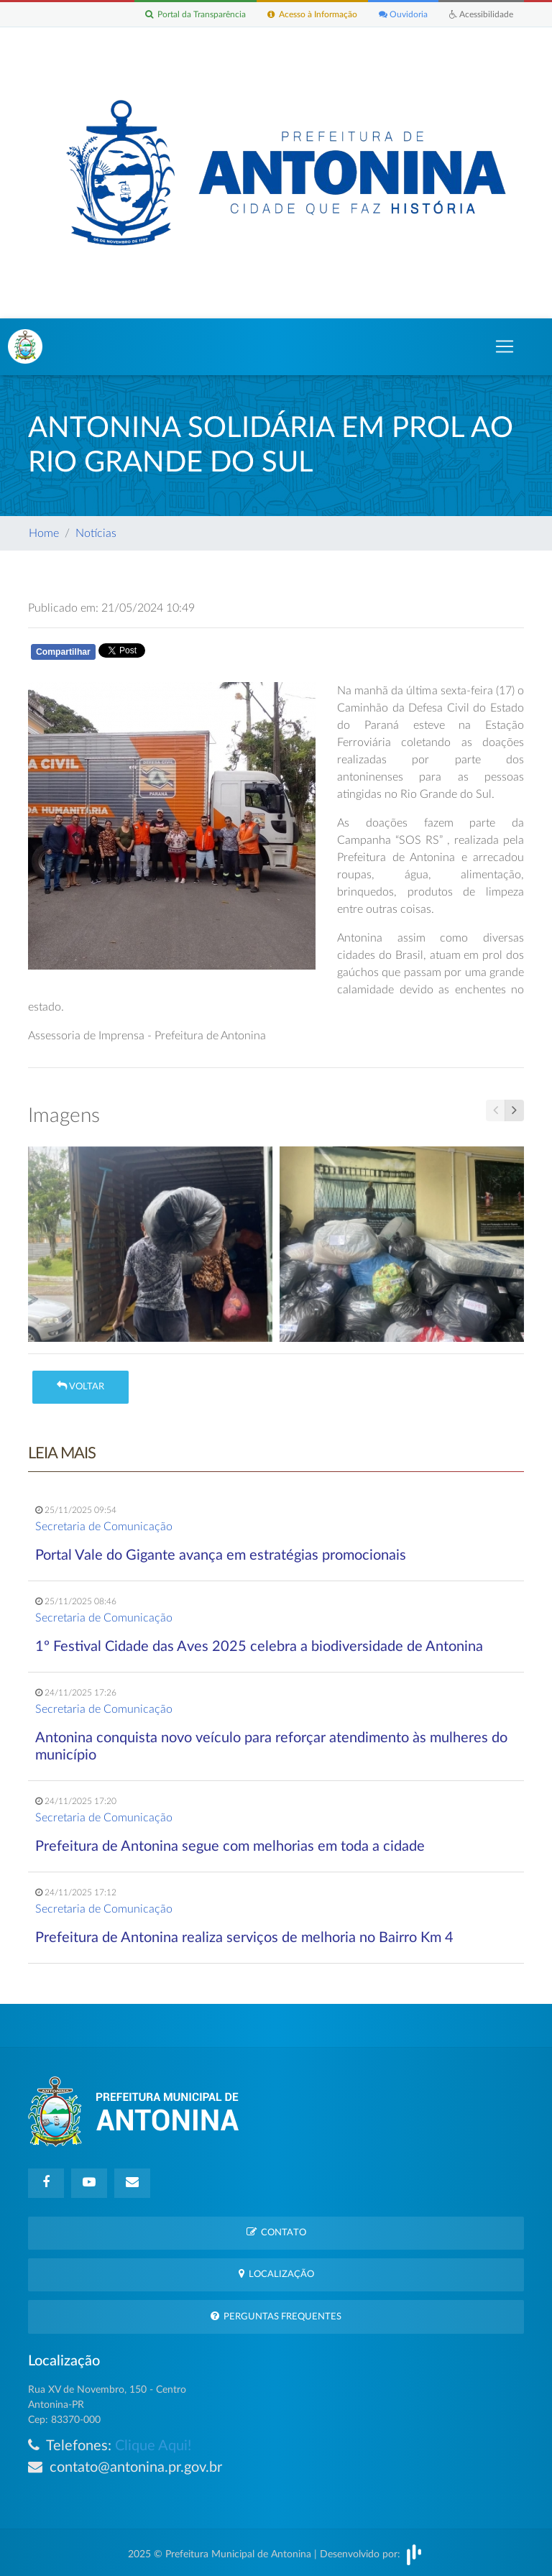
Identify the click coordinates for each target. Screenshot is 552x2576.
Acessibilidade (481, 14)
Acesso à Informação (312, 14)
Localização (276, 2273)
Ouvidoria (403, 14)
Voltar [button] (80, 1386)
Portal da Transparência (195, 14)
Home (44, 533)
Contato (276, 2232)
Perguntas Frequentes (276, 2316)
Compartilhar (63, 652)
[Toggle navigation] (504, 346)
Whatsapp (194, 654)
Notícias (95, 533)
